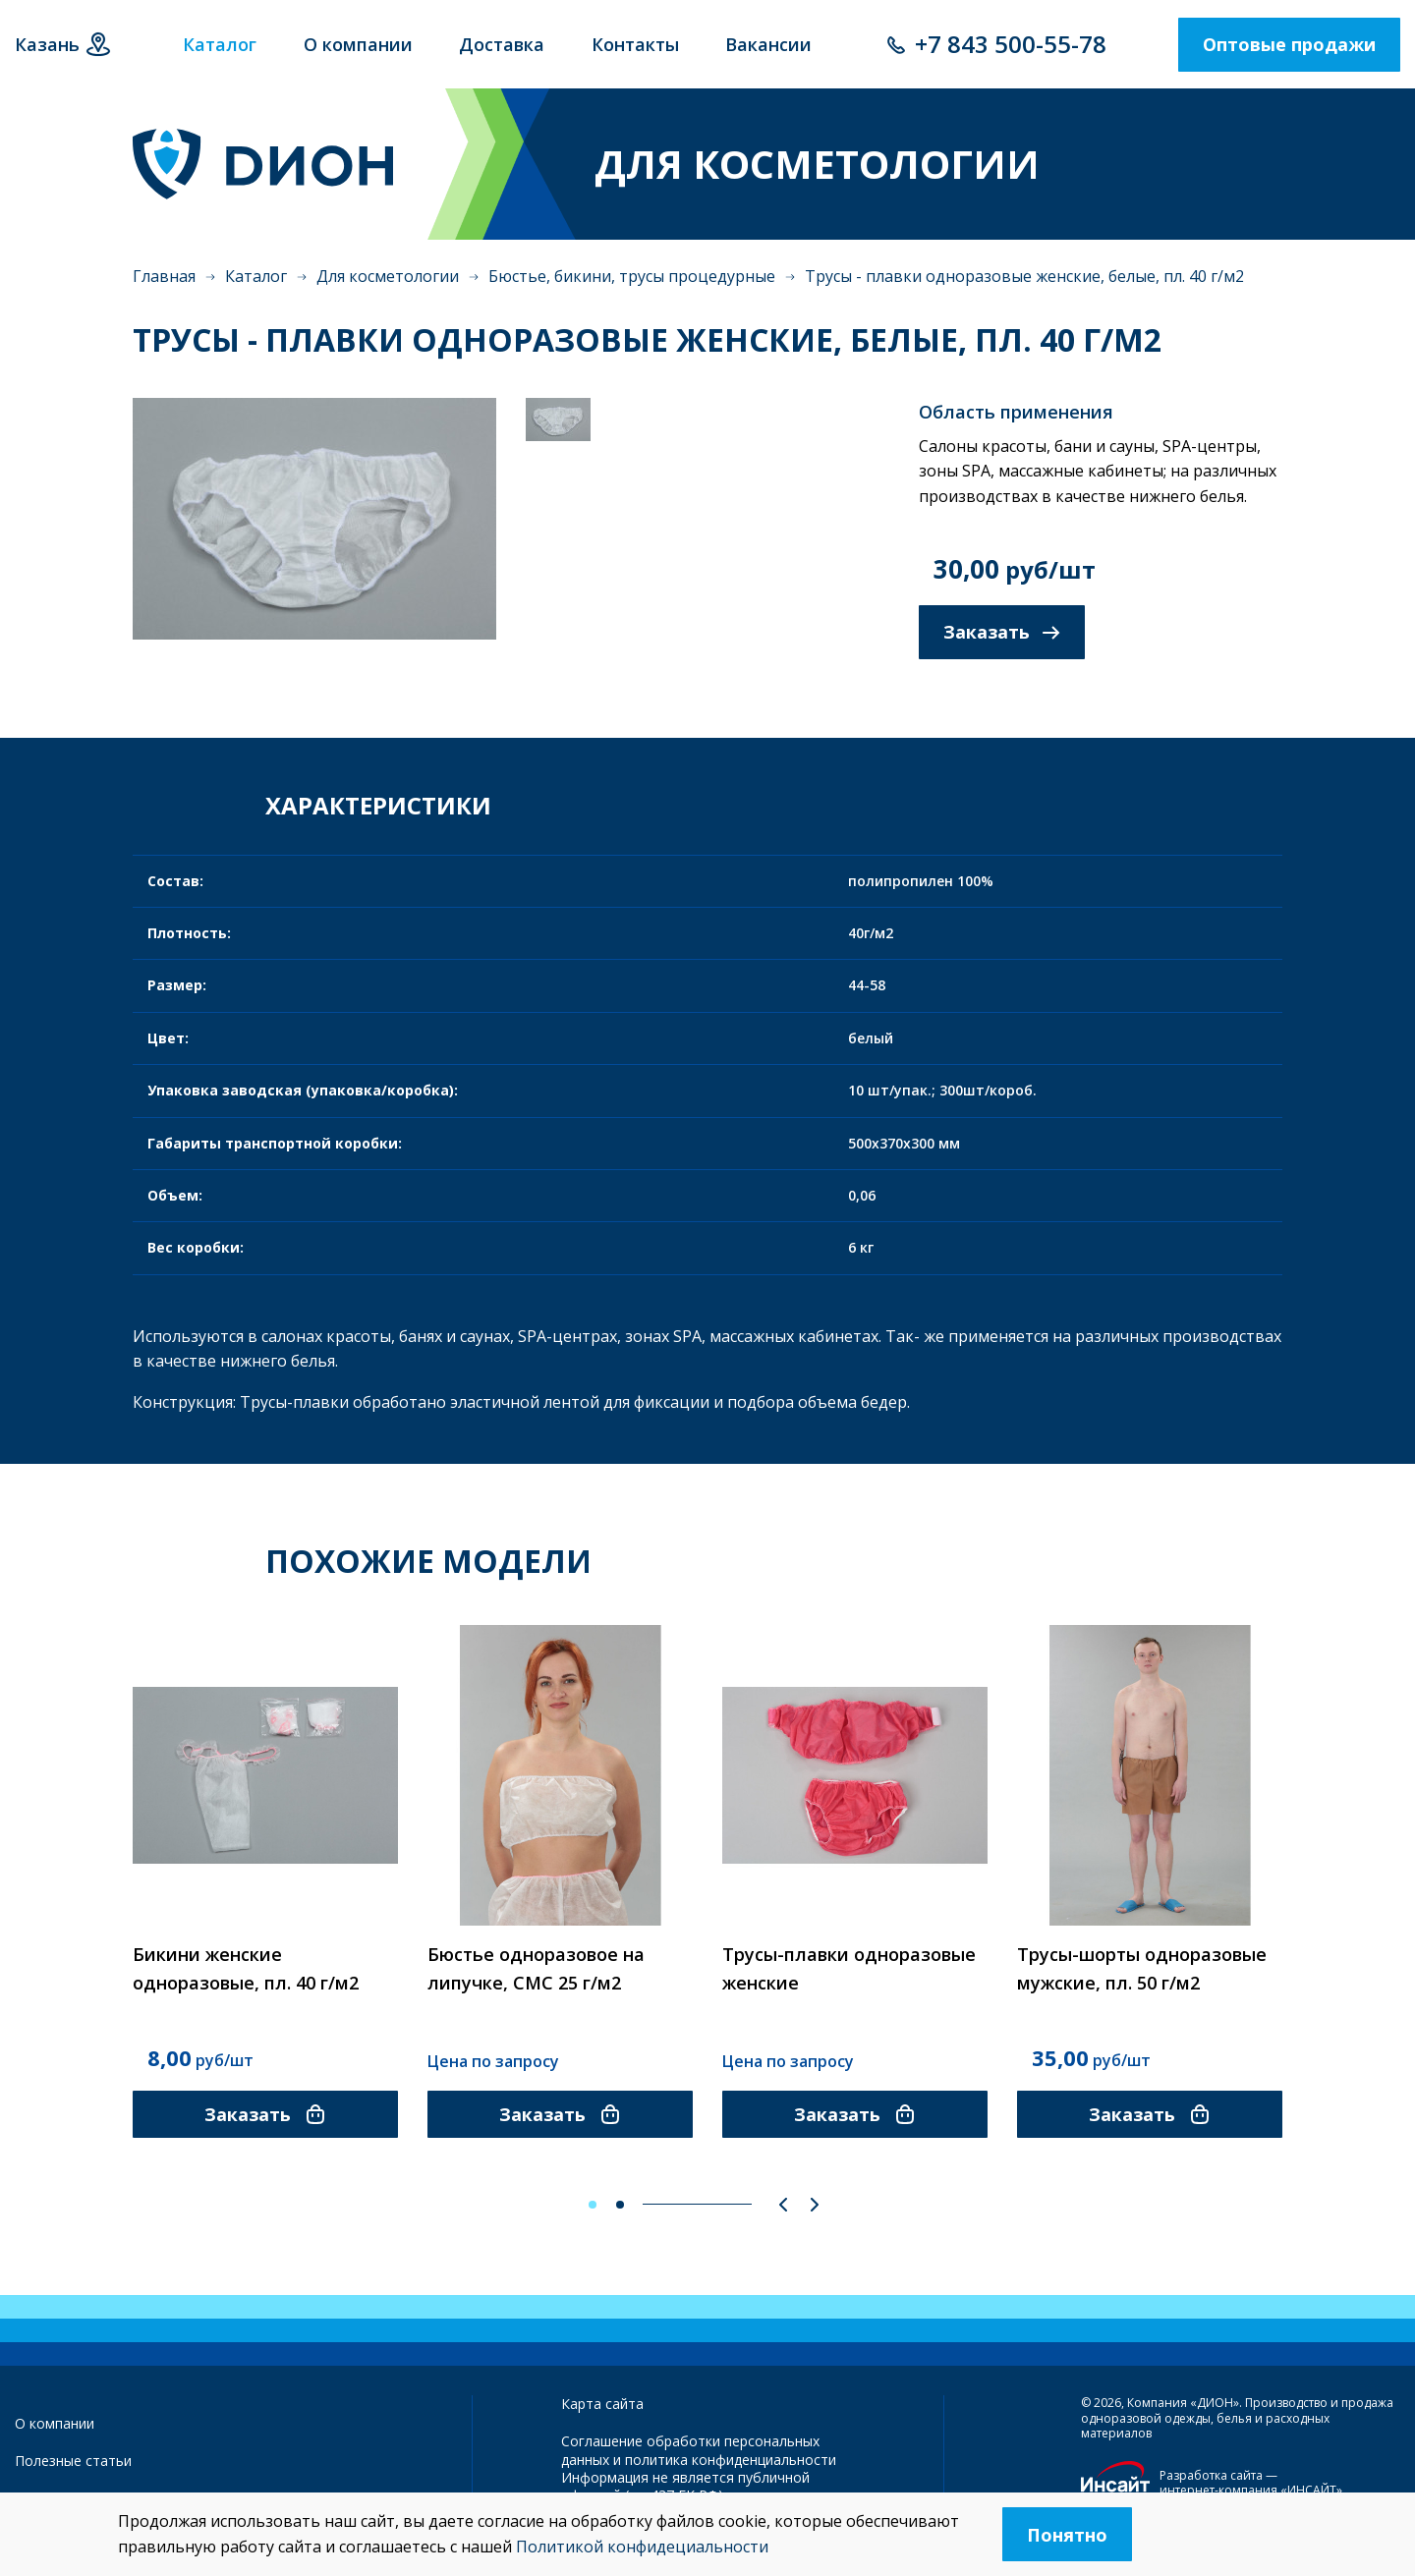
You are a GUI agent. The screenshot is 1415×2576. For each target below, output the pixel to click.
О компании (54, 2423)
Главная (164, 276)
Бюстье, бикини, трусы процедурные (631, 276)
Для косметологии (387, 276)
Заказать (1001, 632)
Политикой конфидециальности (642, 2546)
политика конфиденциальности (730, 2459)
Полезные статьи (73, 2460)
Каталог (256, 276)
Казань (47, 44)
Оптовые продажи (1289, 44)
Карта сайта (602, 2403)
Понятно (1067, 2535)
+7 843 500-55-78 (1010, 44)
